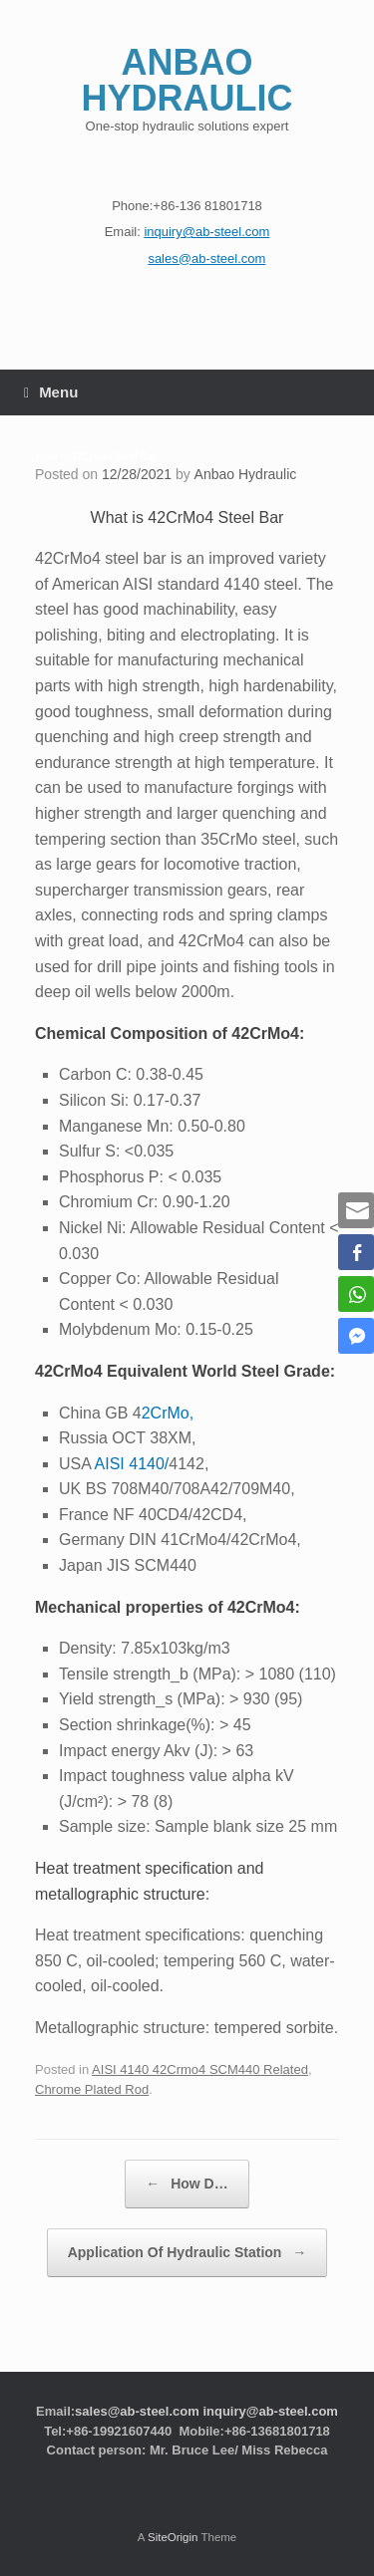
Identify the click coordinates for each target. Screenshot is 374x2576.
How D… (186, 2184)
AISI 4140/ (132, 1463)
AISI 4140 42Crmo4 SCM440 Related (200, 2069)
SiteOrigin (173, 2537)
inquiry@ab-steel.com (269, 2411)
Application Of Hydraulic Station (187, 2252)
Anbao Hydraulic (245, 474)
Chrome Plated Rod (92, 2089)
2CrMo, (167, 1413)
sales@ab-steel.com (137, 2411)
